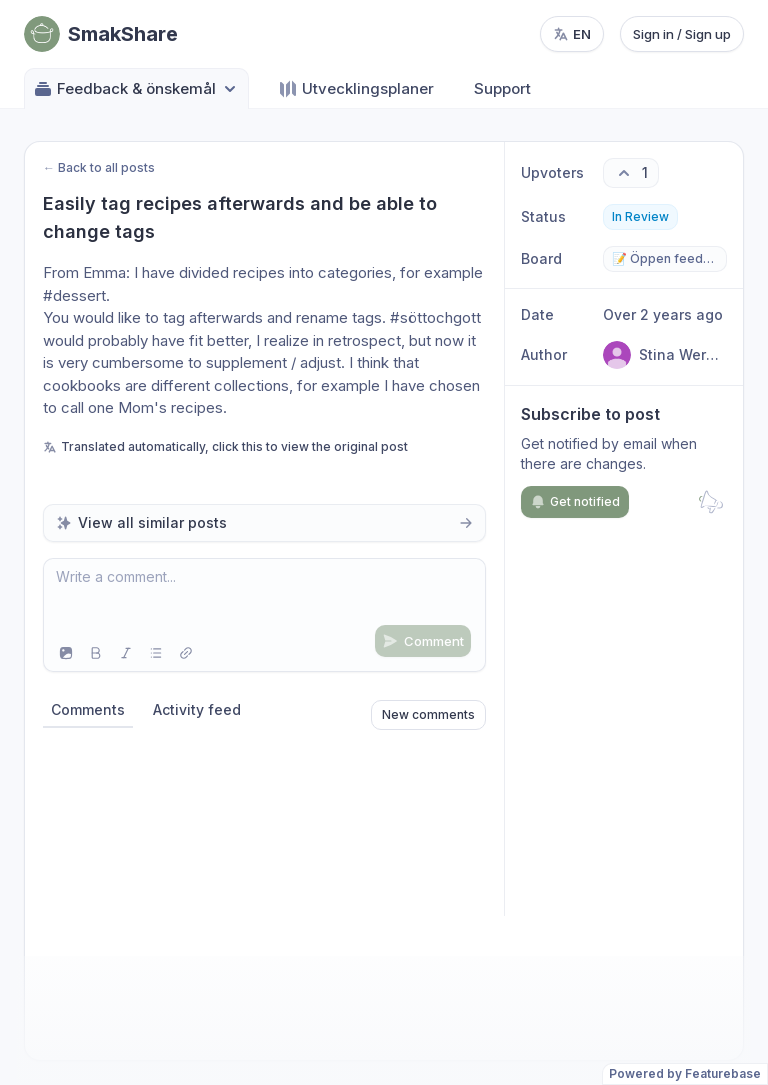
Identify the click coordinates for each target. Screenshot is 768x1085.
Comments (88, 709)
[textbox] (264, 597)
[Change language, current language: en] (572, 34)
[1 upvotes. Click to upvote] (631, 173)
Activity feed (197, 709)
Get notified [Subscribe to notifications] (575, 502)
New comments (428, 714)
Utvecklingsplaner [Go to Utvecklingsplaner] (356, 89)
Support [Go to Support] (502, 88)
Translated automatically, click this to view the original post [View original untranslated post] (225, 446)
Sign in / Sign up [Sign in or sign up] (682, 34)
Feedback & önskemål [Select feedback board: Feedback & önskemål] (136, 89)
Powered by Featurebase (685, 1073)
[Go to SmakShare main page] (101, 34)
